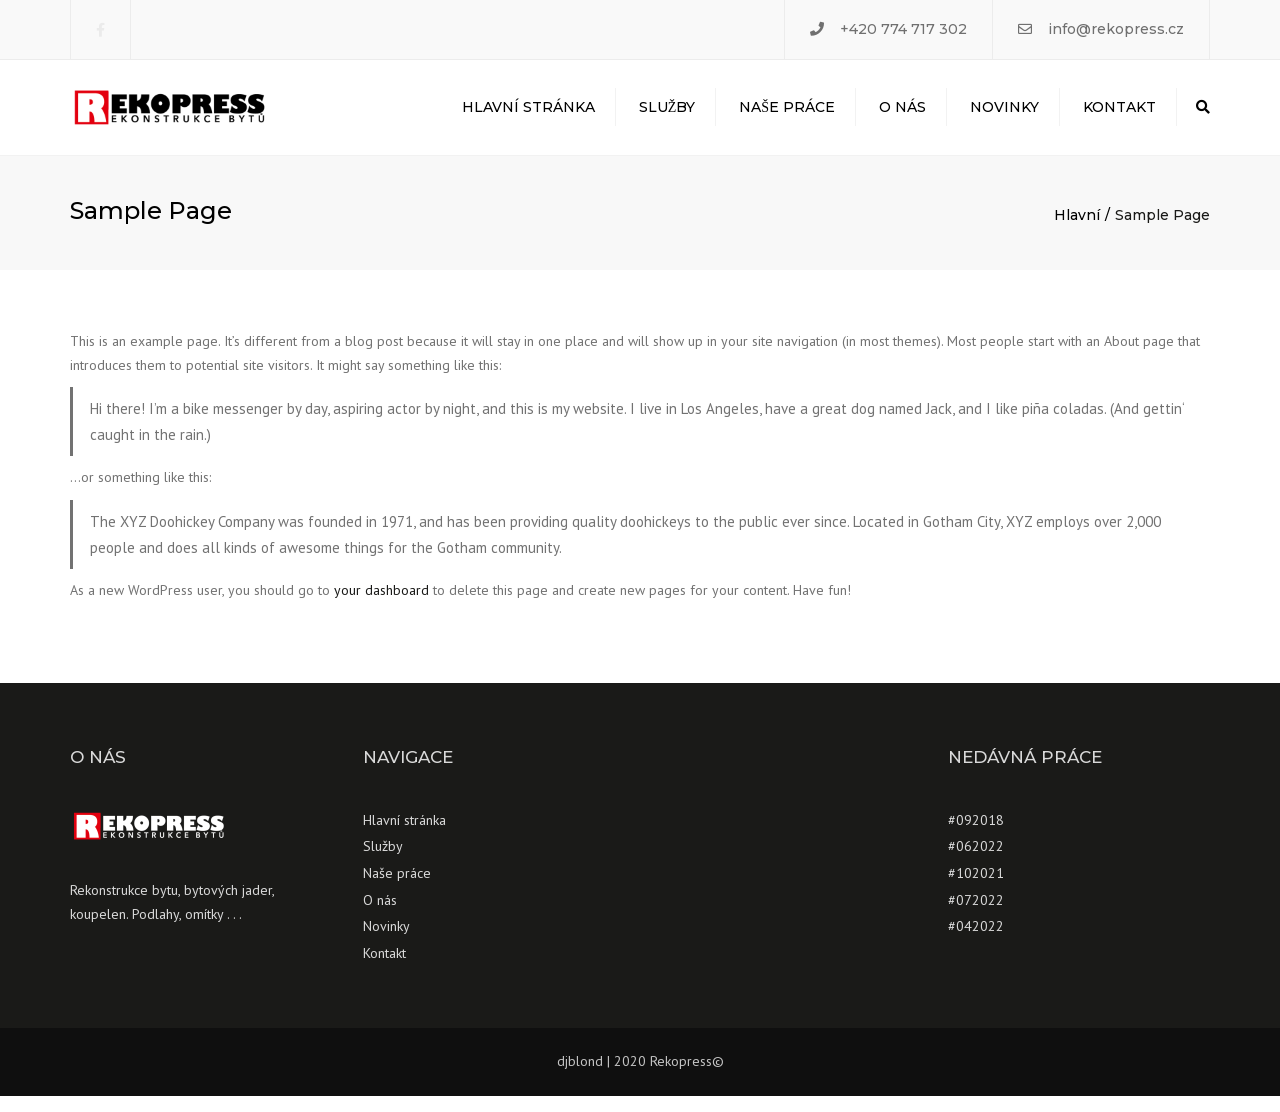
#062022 (976, 862)
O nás (902, 115)
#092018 (976, 835)
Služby (667, 115)
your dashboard (381, 606)
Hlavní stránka (528, 115)
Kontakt (1119, 115)
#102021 (976, 889)
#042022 (976, 942)
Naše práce (787, 115)
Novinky (1004, 115)
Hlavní (1077, 231)
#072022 (976, 915)
